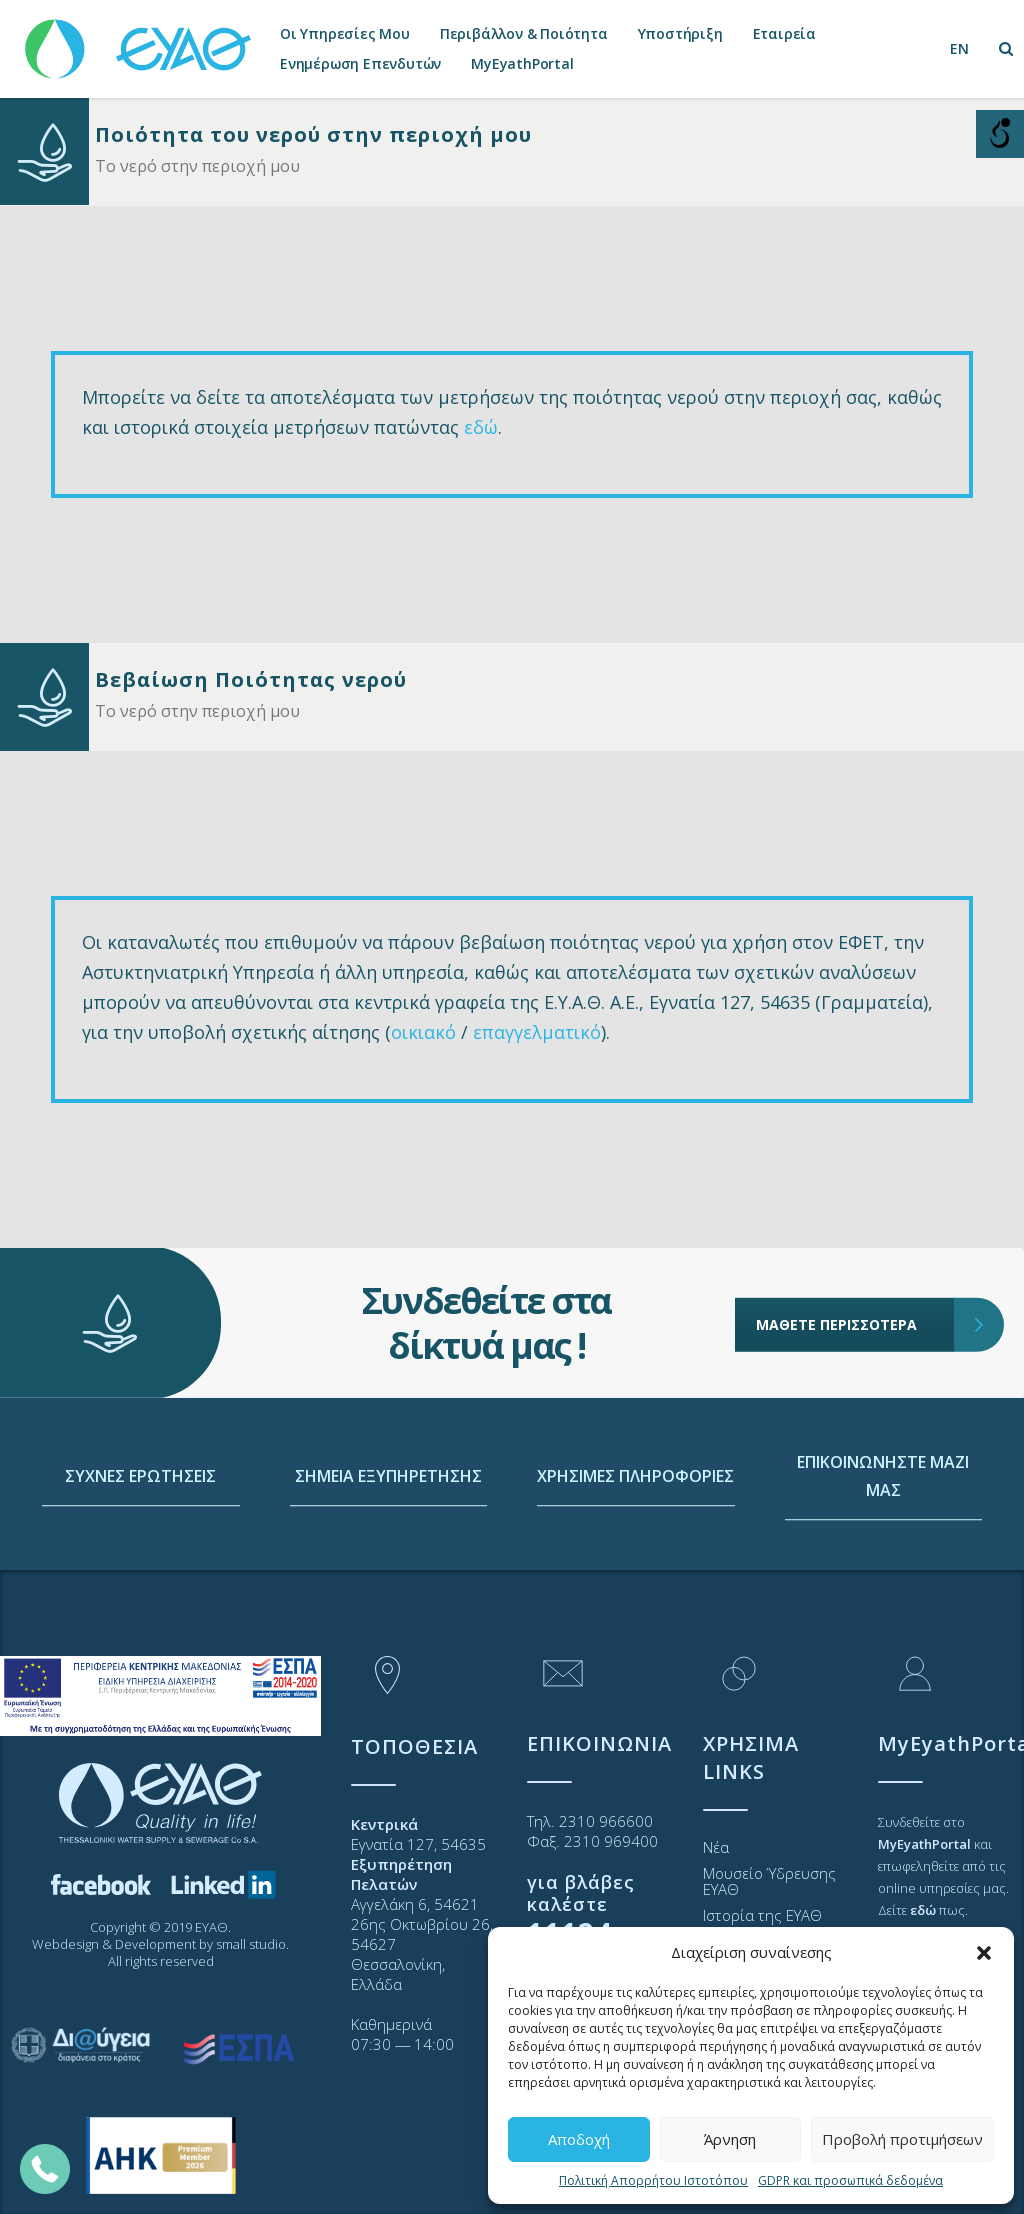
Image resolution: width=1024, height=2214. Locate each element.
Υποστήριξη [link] (680, 33)
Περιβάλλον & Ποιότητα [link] (524, 33)
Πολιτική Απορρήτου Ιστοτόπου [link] (653, 2180)
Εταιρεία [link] (784, 33)
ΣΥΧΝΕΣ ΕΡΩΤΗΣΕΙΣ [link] (140, 1560)
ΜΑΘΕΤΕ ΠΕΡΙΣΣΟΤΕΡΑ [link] (855, 1252)
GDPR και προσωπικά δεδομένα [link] (850, 2180)
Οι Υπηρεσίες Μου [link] (345, 33)
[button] (984, 1953)
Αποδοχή (579, 2139)
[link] (140, 39)
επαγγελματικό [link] (537, 1032)
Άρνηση (730, 2139)
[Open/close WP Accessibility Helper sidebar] (1000, 134)
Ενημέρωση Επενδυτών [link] (360, 63)
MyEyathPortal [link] (522, 63)
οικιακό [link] (423, 1032)
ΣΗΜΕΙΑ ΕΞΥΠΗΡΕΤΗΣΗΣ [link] (388, 1560)
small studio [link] (251, 1944)
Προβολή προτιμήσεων (902, 2139)
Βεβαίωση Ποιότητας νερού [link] (251, 679)
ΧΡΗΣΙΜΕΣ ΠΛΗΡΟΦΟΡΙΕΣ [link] (635, 1560)
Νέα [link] (716, 1847)
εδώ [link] (481, 427)
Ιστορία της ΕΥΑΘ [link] (762, 1915)
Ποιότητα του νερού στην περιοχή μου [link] (313, 134)
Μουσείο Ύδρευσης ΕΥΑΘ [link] (769, 1881)
